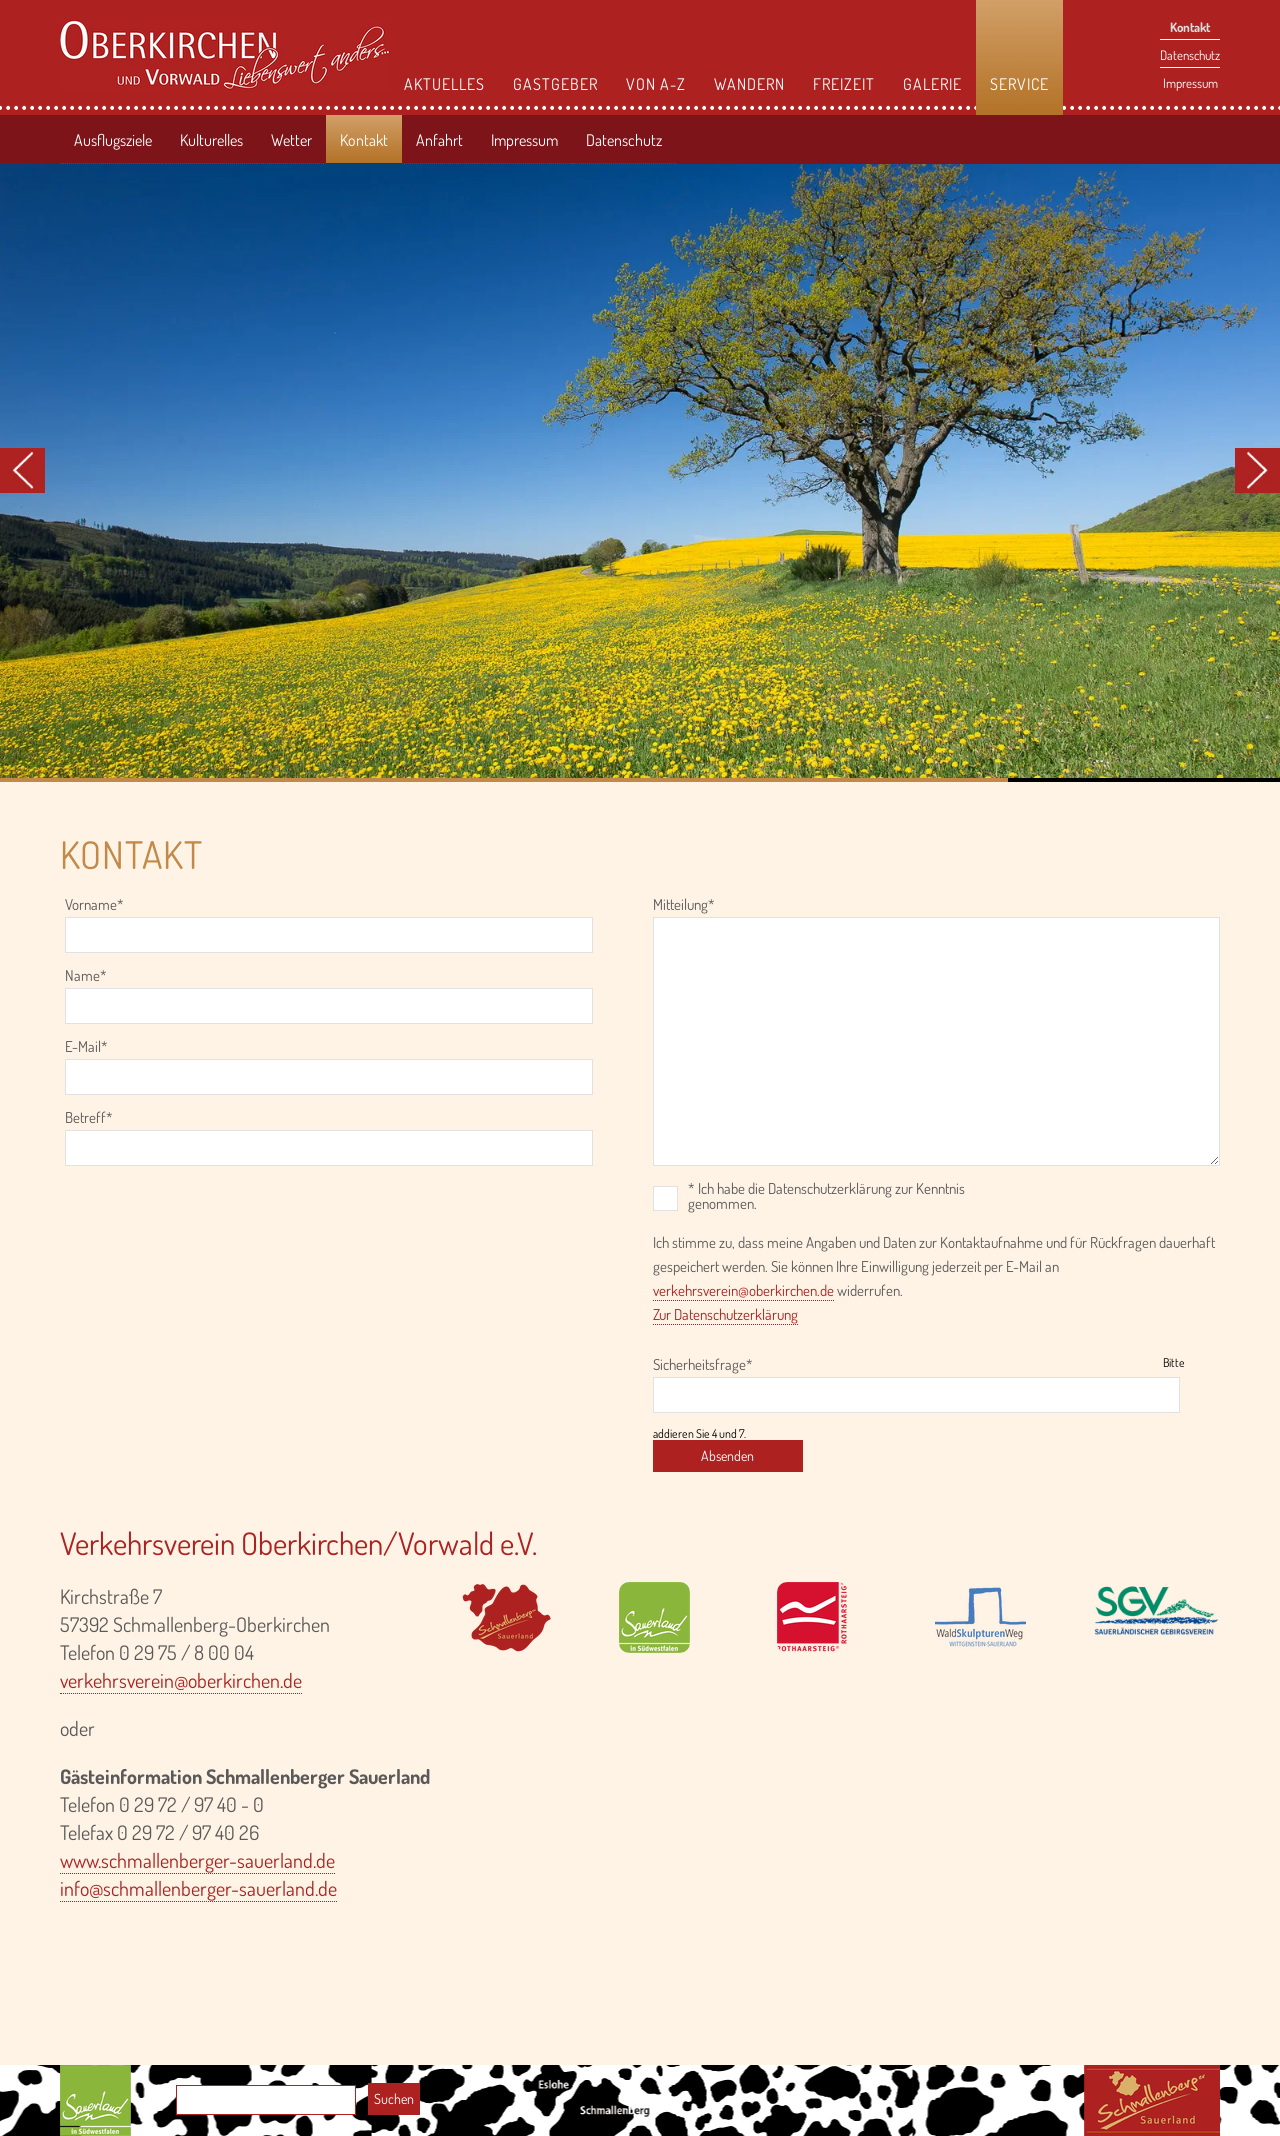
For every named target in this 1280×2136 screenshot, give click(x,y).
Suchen (394, 2098)
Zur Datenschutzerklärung (725, 1314)
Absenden (727, 1455)
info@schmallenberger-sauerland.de (198, 1888)
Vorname (94, 905)
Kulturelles (211, 140)
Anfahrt (439, 140)
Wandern (749, 84)
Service (1019, 84)
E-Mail (93, 1047)
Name (93, 976)
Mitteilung (684, 905)
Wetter (291, 140)
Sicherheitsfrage (703, 1365)
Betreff (93, 1118)
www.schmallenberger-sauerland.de (197, 1860)
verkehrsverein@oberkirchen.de (743, 1290)
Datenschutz (1190, 55)
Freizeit (844, 84)
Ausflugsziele (113, 140)
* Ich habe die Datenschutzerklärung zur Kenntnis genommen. (826, 1196)
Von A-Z (656, 84)
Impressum (1190, 83)
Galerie (932, 84)
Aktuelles (444, 84)
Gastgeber (555, 84)
